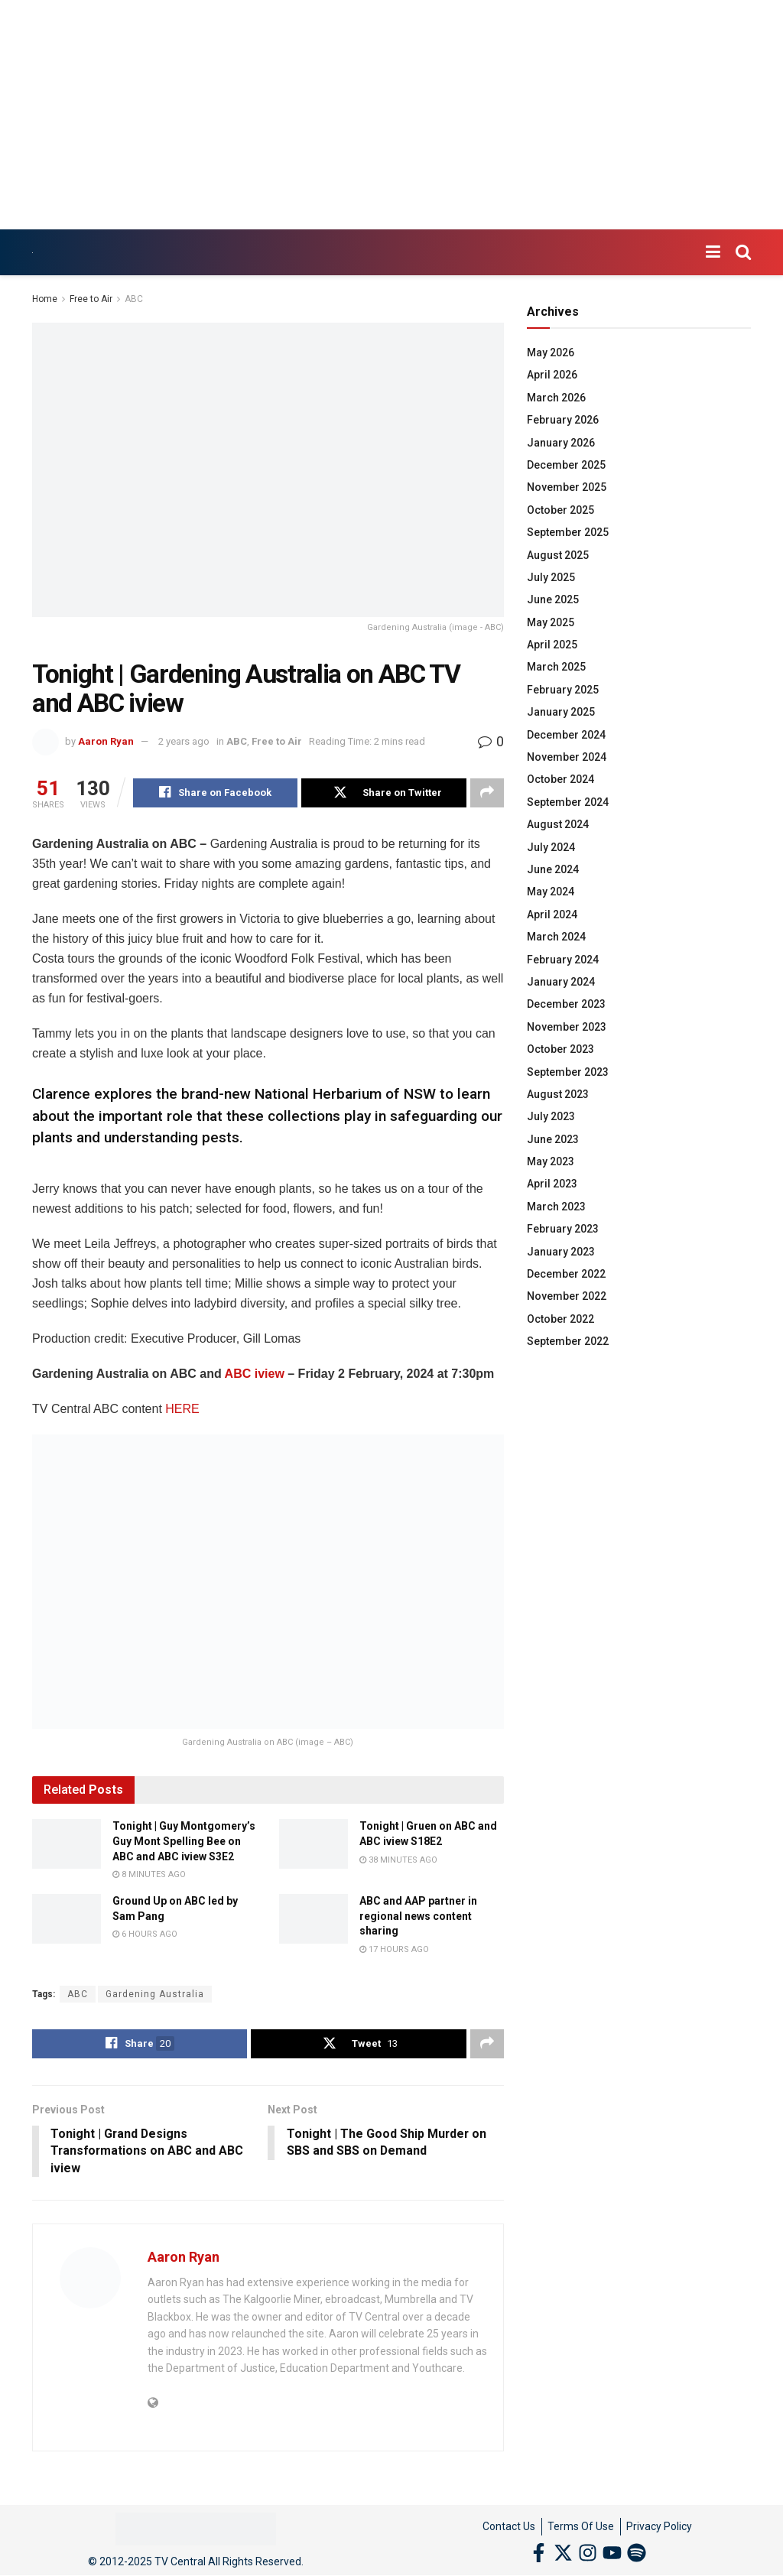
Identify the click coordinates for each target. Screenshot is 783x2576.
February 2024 (563, 959)
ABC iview (254, 1373)
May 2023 (550, 1161)
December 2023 (566, 1004)
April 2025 (552, 644)
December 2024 (566, 735)
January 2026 (561, 443)
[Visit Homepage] (32, 252)
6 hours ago (144, 1934)
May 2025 (550, 622)
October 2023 (560, 1049)
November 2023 (566, 1027)
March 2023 (556, 1206)
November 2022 (566, 1296)
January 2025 (561, 712)
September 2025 (568, 532)
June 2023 (553, 1139)
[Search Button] (743, 252)
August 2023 (558, 1094)
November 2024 (566, 757)
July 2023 (551, 1116)
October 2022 (560, 1319)
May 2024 (550, 891)
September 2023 (568, 1072)
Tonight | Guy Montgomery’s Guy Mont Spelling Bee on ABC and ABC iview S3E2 (183, 1841)
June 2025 (553, 599)
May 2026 (550, 352)
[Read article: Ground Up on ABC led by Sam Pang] (66, 1918)
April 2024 (552, 914)
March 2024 (556, 937)
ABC (134, 299)
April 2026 (552, 375)
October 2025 (560, 510)
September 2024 (568, 802)
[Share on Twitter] (383, 792)
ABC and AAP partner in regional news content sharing (418, 1916)
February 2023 (563, 1229)
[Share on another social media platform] (487, 792)
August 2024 (558, 824)
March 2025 (556, 667)
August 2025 (558, 555)
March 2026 (556, 397)
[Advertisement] (391, 115)
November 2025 (566, 487)
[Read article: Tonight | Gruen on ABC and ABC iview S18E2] (313, 1843)
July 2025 (551, 577)
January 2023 (561, 1252)
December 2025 (566, 465)
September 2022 (568, 1341)
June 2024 (553, 869)
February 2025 (563, 690)
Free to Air (91, 299)
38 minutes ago (398, 1860)
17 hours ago (394, 1949)
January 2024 (561, 982)
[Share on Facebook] (215, 792)
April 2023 (552, 1184)
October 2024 (560, 779)
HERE (182, 1408)
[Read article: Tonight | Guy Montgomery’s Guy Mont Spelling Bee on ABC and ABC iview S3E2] (66, 1843)
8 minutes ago (149, 1874)
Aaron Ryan (106, 741)
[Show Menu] (713, 252)
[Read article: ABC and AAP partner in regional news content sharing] (313, 1918)
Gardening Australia (155, 1994)
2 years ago (184, 741)
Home (44, 299)
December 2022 (566, 1274)
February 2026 (563, 420)
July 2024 (551, 847)
